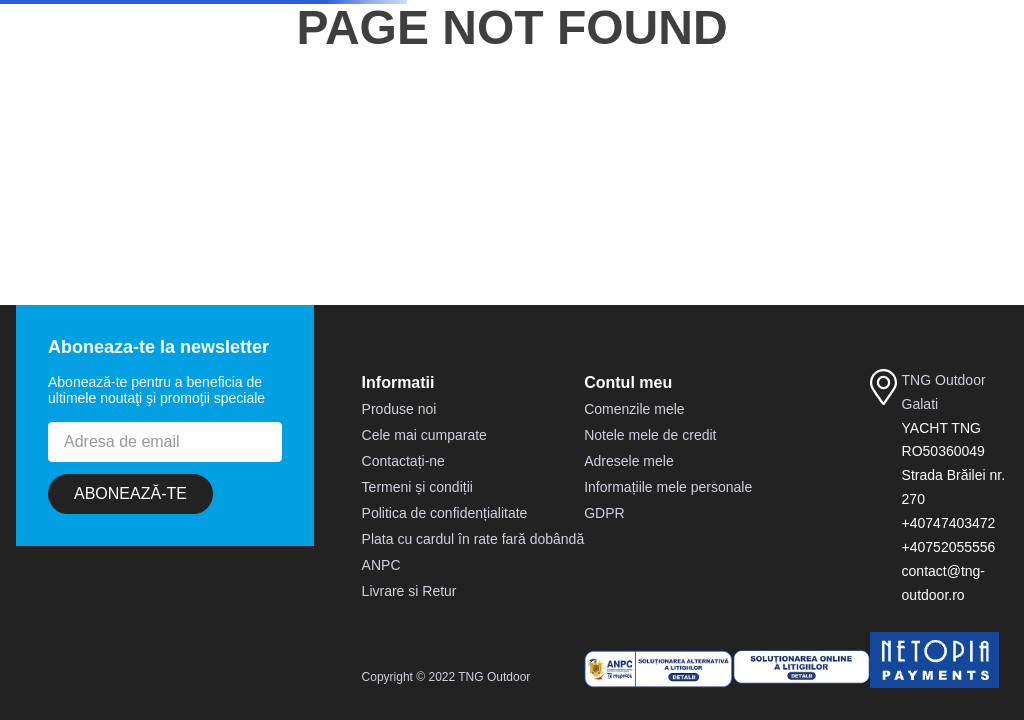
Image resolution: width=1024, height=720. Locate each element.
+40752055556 (949, 547)
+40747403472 (949, 523)
